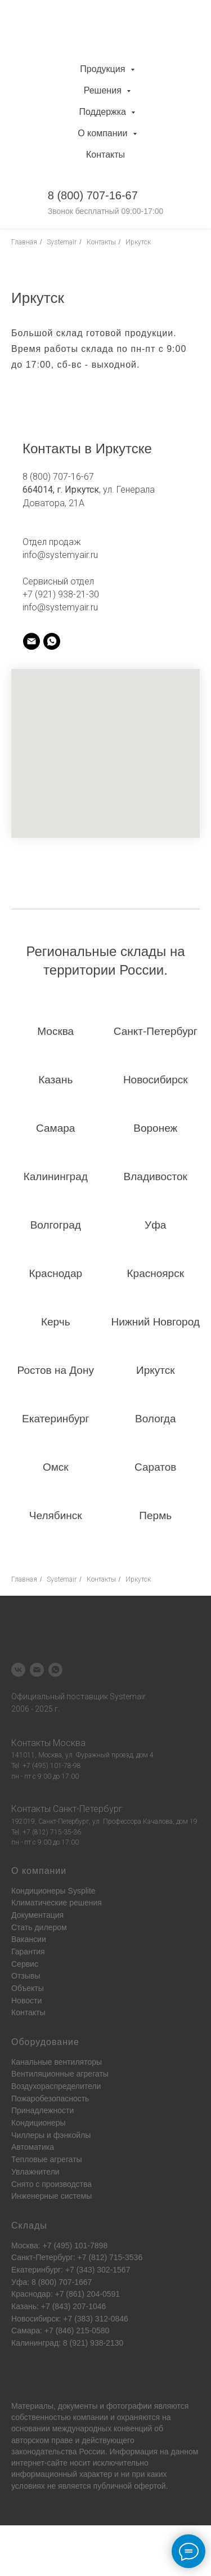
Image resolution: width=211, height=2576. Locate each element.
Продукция (104, 69)
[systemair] (31, 641)
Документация (37, 1914)
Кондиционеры (38, 2122)
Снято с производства (51, 2184)
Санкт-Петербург (88, 1808)
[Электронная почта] (37, 1670)
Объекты (27, 1988)
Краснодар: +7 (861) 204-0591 (65, 2293)
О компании (104, 133)
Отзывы (25, 1975)
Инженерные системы (51, 2195)
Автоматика (32, 2146)
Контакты (105, 154)
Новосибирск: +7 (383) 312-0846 (69, 2318)
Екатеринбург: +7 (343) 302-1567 (70, 2269)
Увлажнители (35, 2171)
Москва (69, 1743)
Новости (26, 2000)
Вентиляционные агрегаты (60, 2073)
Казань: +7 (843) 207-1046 (58, 2306)
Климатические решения (56, 1902)
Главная (24, 242)
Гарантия (28, 1951)
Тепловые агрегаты (46, 2159)
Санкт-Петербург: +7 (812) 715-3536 (76, 2257)
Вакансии (28, 1939)
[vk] (18, 1670)
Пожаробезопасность (50, 2098)
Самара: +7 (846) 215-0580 (60, 2330)
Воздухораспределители (56, 2086)
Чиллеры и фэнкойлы (51, 2135)
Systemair (62, 242)
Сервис (24, 1963)
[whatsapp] (55, 1670)
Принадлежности (42, 2110)
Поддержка (104, 112)
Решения (104, 90)
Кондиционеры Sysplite (53, 1890)
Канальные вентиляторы (56, 2061)
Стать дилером (39, 1927)
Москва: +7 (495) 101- (50, 2245)
